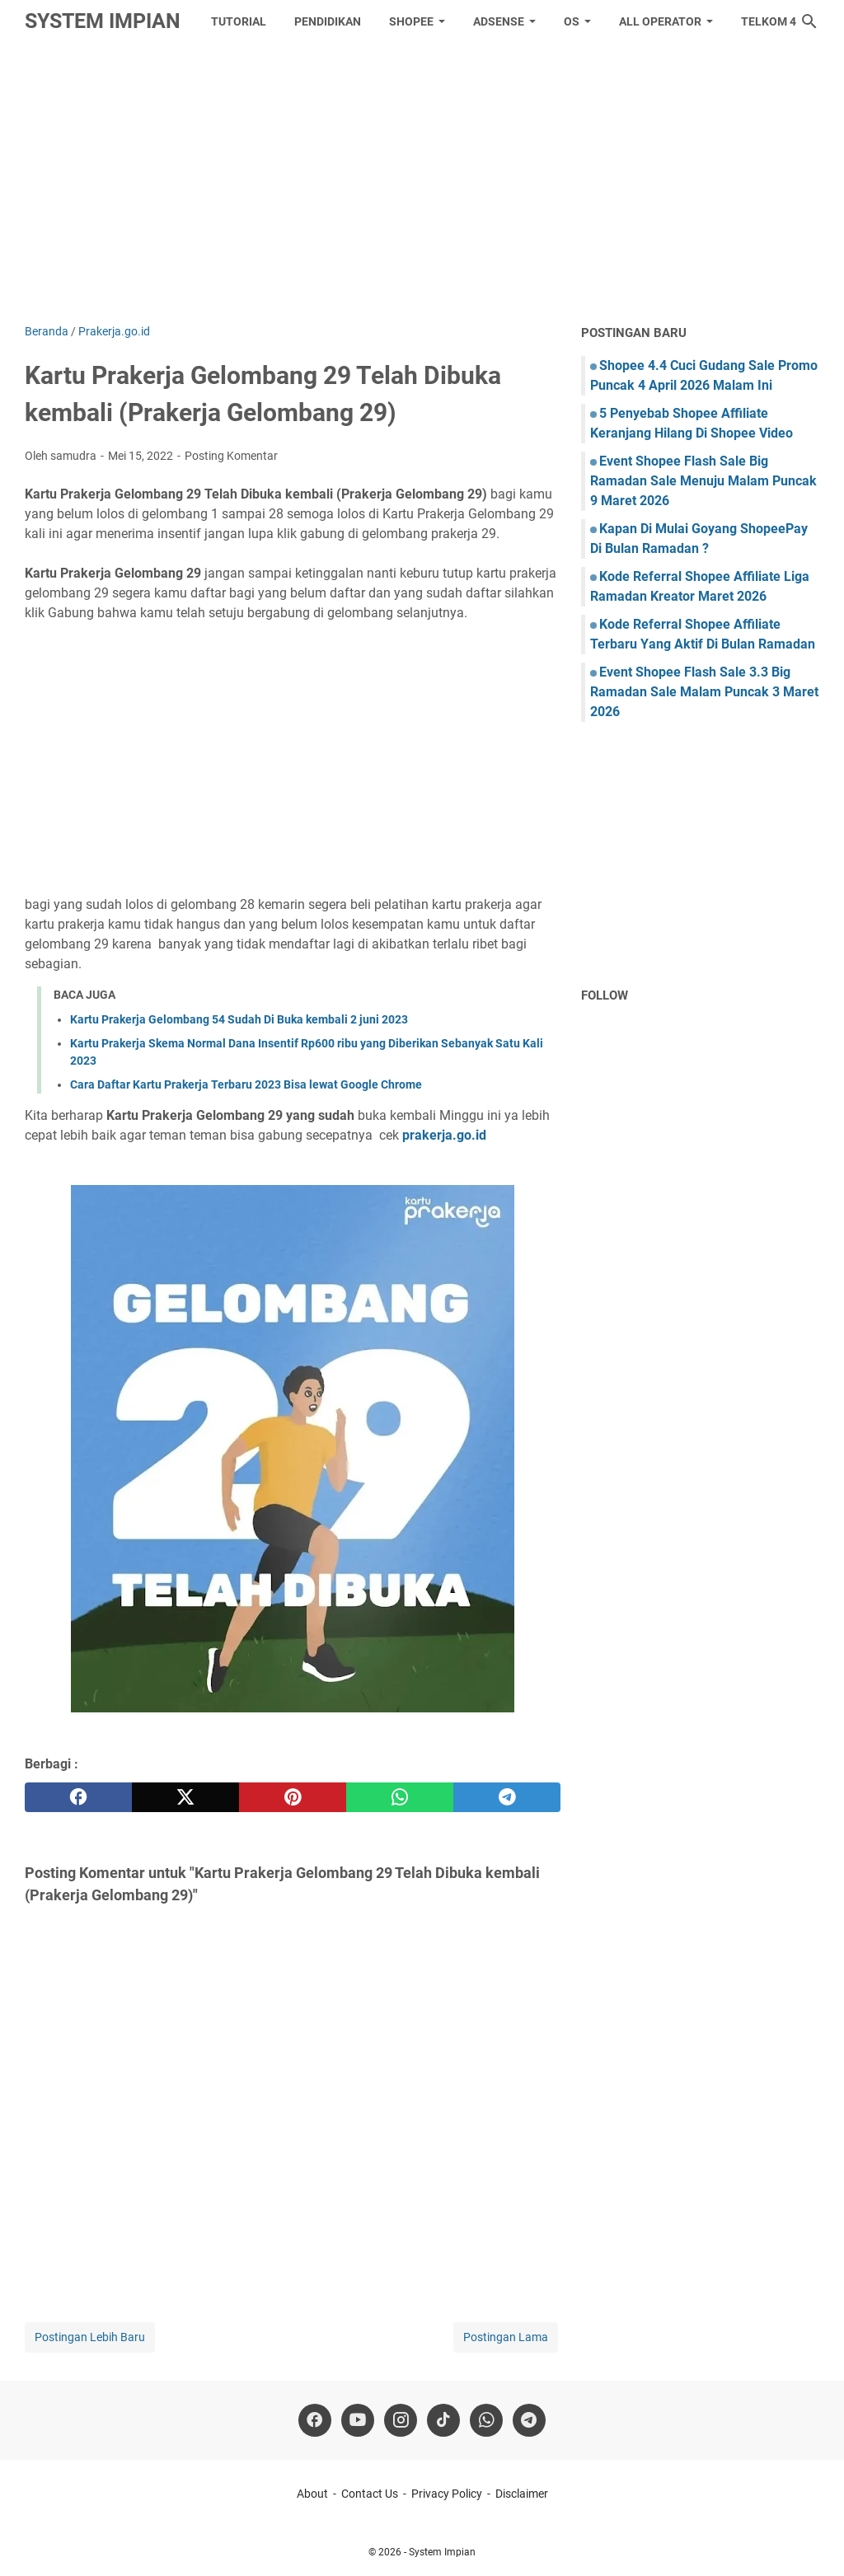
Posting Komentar (231, 455)
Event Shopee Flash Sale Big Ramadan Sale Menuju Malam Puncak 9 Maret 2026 (703, 480)
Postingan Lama (505, 2337)
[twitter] (185, 1797)
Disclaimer (521, 2493)
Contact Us (369, 2493)
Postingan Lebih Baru (90, 2337)
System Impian (103, 21)
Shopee (411, 21)
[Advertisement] (422, 183)
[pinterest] (292, 1797)
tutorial (238, 21)
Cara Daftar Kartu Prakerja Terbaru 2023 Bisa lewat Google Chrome (246, 1084)
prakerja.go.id (444, 1135)
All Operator (660, 21)
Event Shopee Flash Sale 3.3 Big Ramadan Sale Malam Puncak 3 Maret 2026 (704, 691)
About (312, 2493)
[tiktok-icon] (443, 2420)
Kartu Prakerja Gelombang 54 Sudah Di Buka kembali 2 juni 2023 (239, 1019)
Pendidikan (327, 21)
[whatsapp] (399, 1797)
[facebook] (78, 1797)
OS (571, 21)
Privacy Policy (446, 2493)
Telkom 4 (768, 21)
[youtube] (357, 2420)
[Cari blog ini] (809, 21)
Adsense (498, 21)
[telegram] (506, 1797)
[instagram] (400, 2420)
